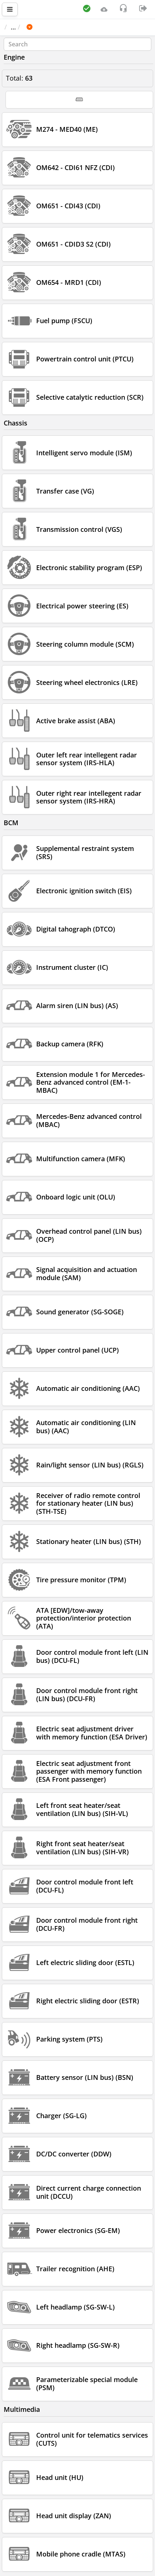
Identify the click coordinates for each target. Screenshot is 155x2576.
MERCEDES (76, 26)
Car (44, 26)
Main (16, 26)
